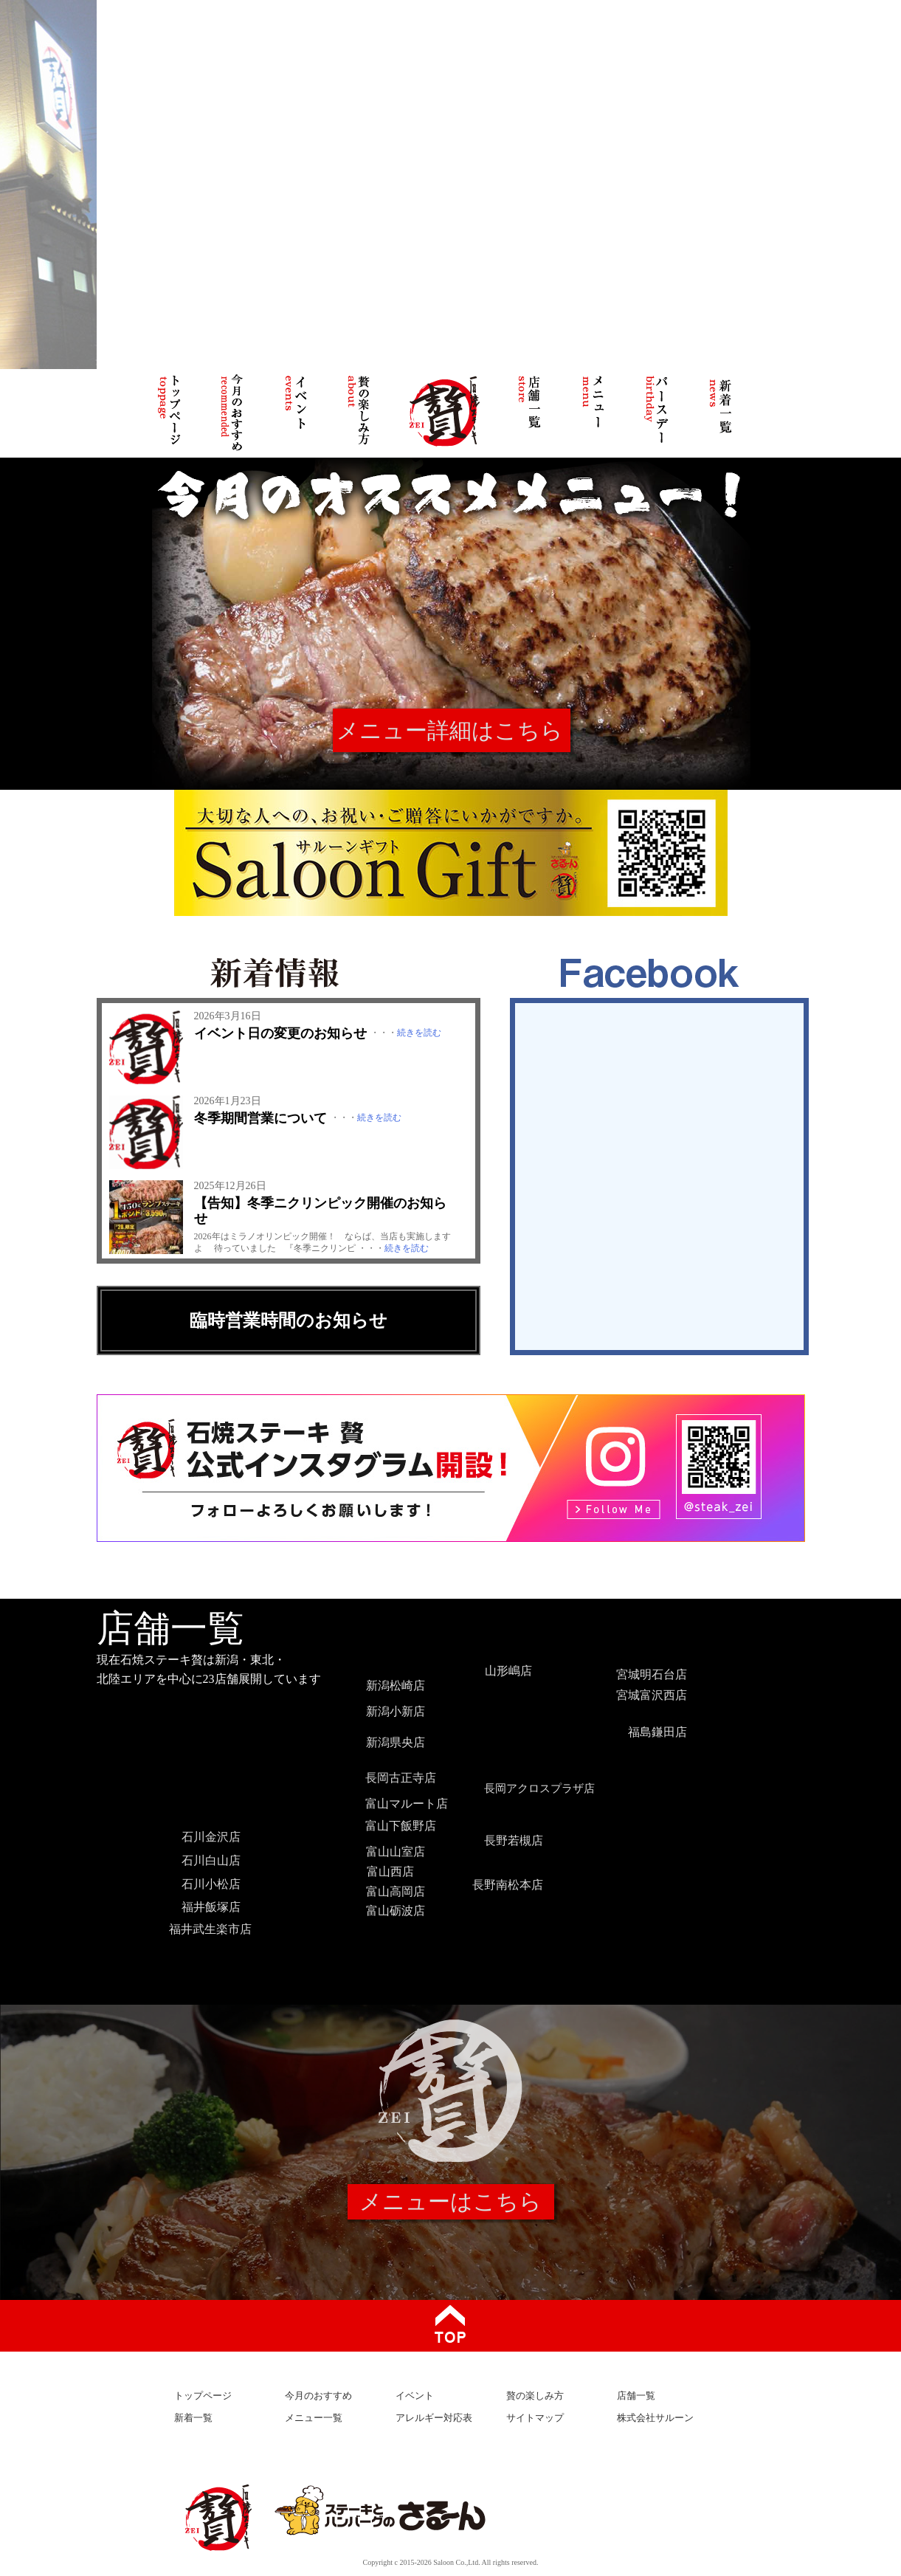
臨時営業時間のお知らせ (288, 1320)
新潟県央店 (395, 1742)
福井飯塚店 (211, 1907)
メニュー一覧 (313, 2417)
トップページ (203, 2395)
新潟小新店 (395, 1711)
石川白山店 (211, 1860)
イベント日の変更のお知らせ (280, 1033)
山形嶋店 (508, 1670)
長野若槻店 (513, 1840)
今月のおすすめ (318, 2395)
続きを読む (419, 1032)
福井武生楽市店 (210, 1929)
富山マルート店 (406, 1803)
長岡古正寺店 (400, 1777)
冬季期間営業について (260, 1118)
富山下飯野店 (400, 1825)
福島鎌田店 (657, 1732)
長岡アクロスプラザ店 (539, 1788)
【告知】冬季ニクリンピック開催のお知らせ (320, 1211)
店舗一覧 (636, 2395)
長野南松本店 (507, 1884)
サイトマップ (535, 2417)
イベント (415, 2395)
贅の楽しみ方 (535, 2395)
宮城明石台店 (651, 1674)
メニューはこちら (450, 2201)
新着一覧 (193, 2417)
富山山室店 (395, 1851)
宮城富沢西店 (651, 1695)
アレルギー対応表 (434, 2417)
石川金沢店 (211, 1837)
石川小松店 (211, 1884)
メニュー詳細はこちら (449, 730)
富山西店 (390, 1871)
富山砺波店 (395, 1910)
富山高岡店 (395, 1891)
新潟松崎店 (395, 1685)
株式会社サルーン (655, 2417)
